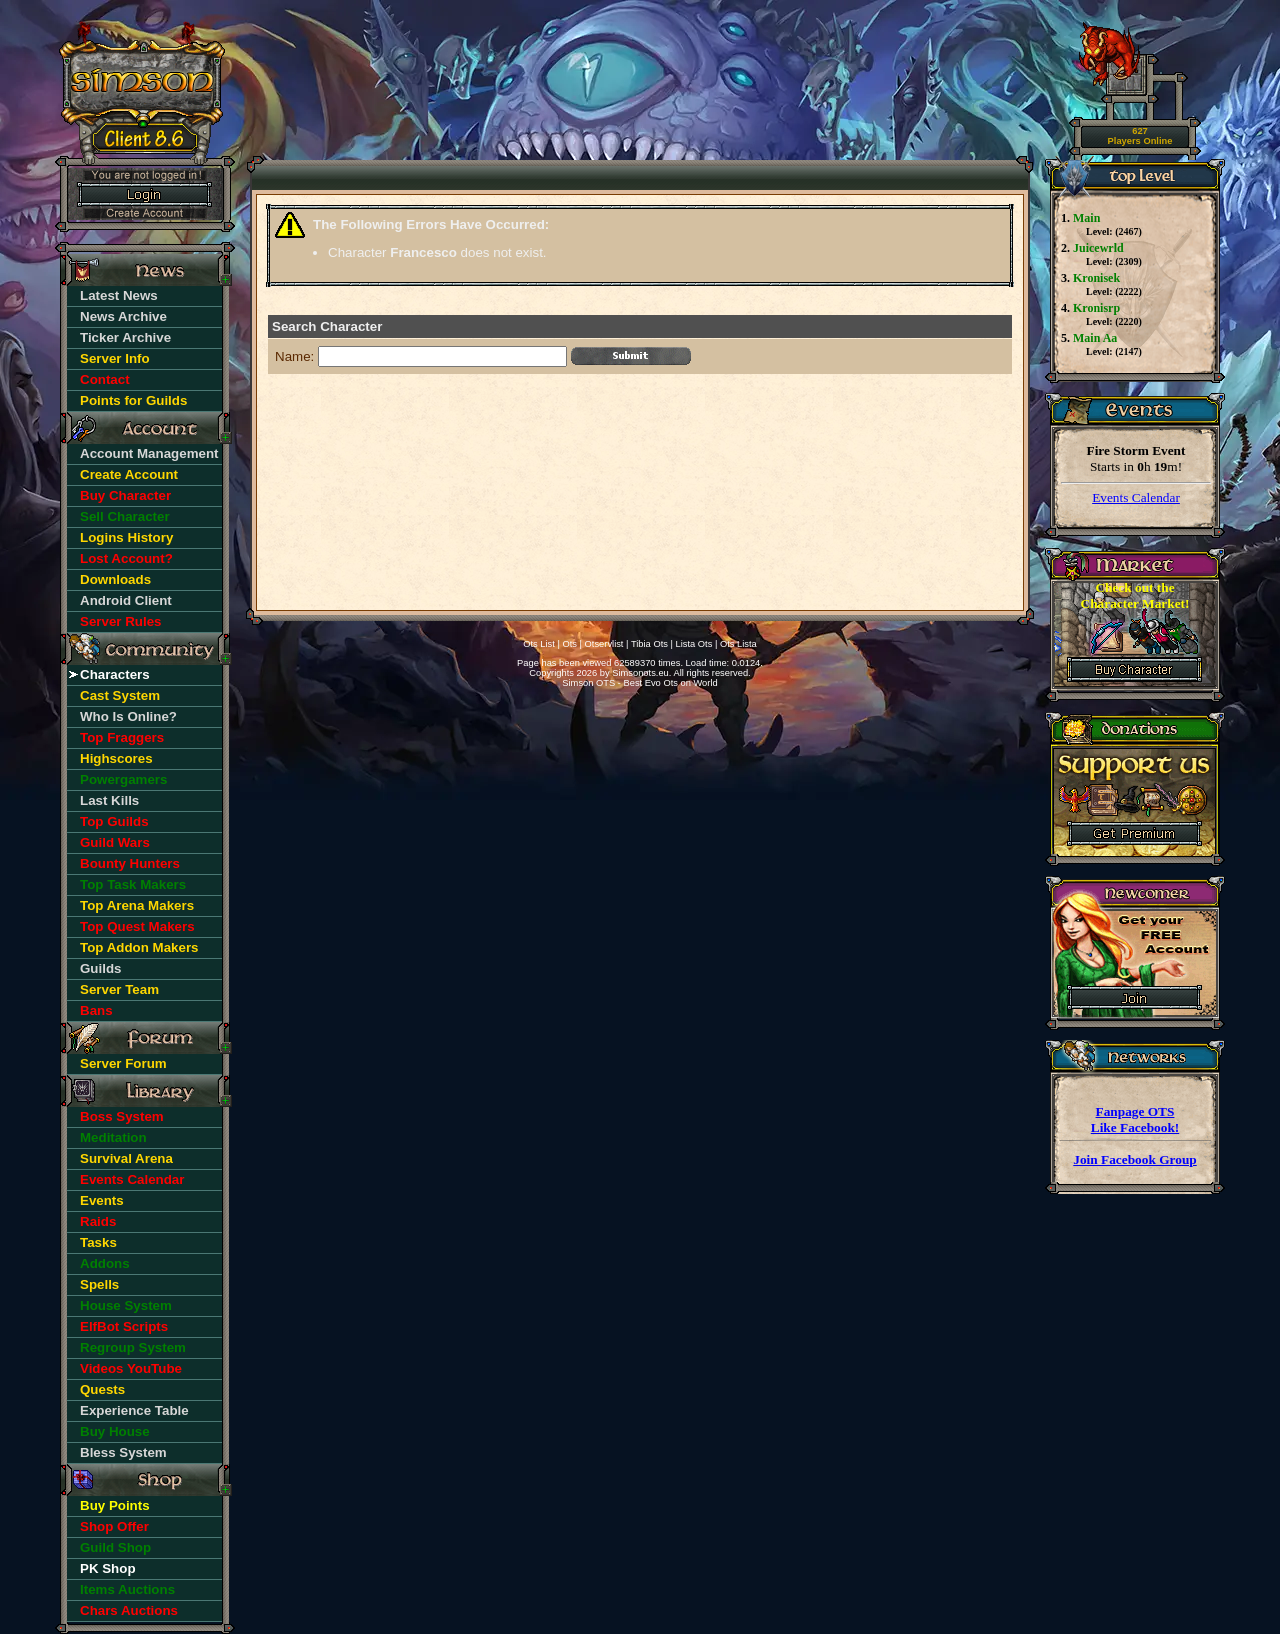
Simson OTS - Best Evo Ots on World (639, 683)
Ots (569, 644)
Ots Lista (738, 644)
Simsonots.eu (640, 673)
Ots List (539, 644)
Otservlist (604, 644)
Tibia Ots (649, 644)
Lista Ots (694, 644)
